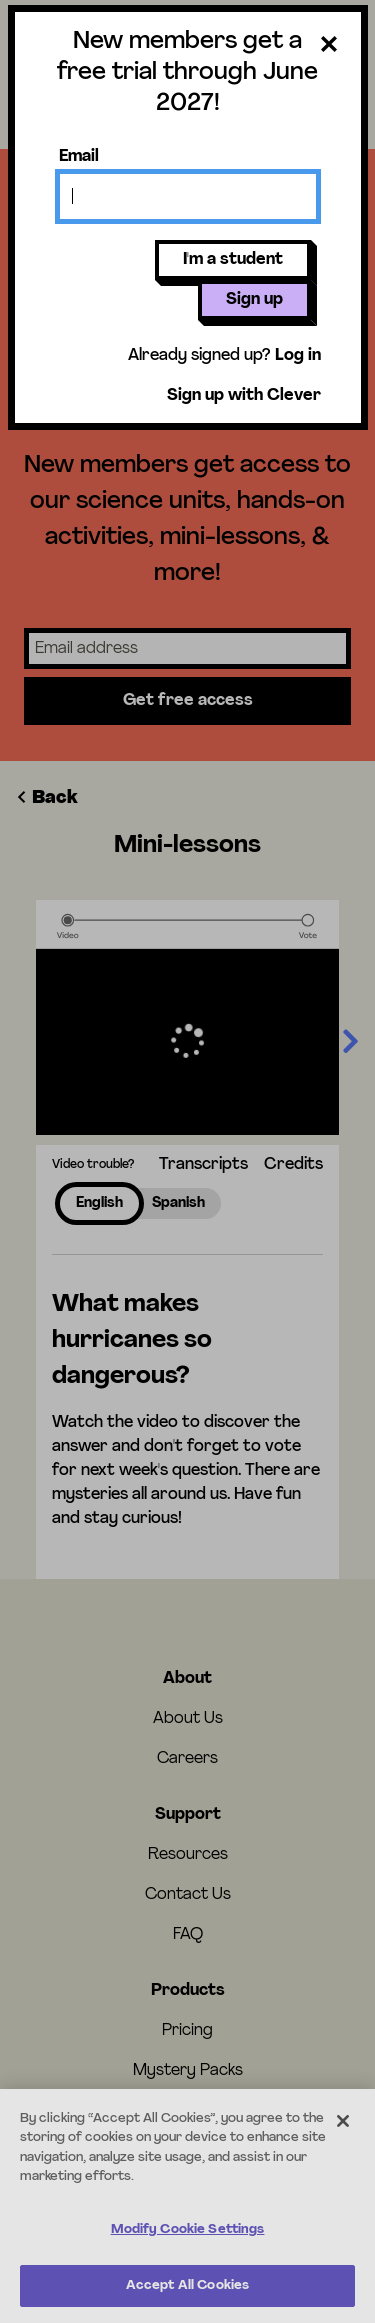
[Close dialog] (329, 48)
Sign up (254, 300)
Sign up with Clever (244, 396)
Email (79, 157)
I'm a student (233, 260)
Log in (298, 356)
